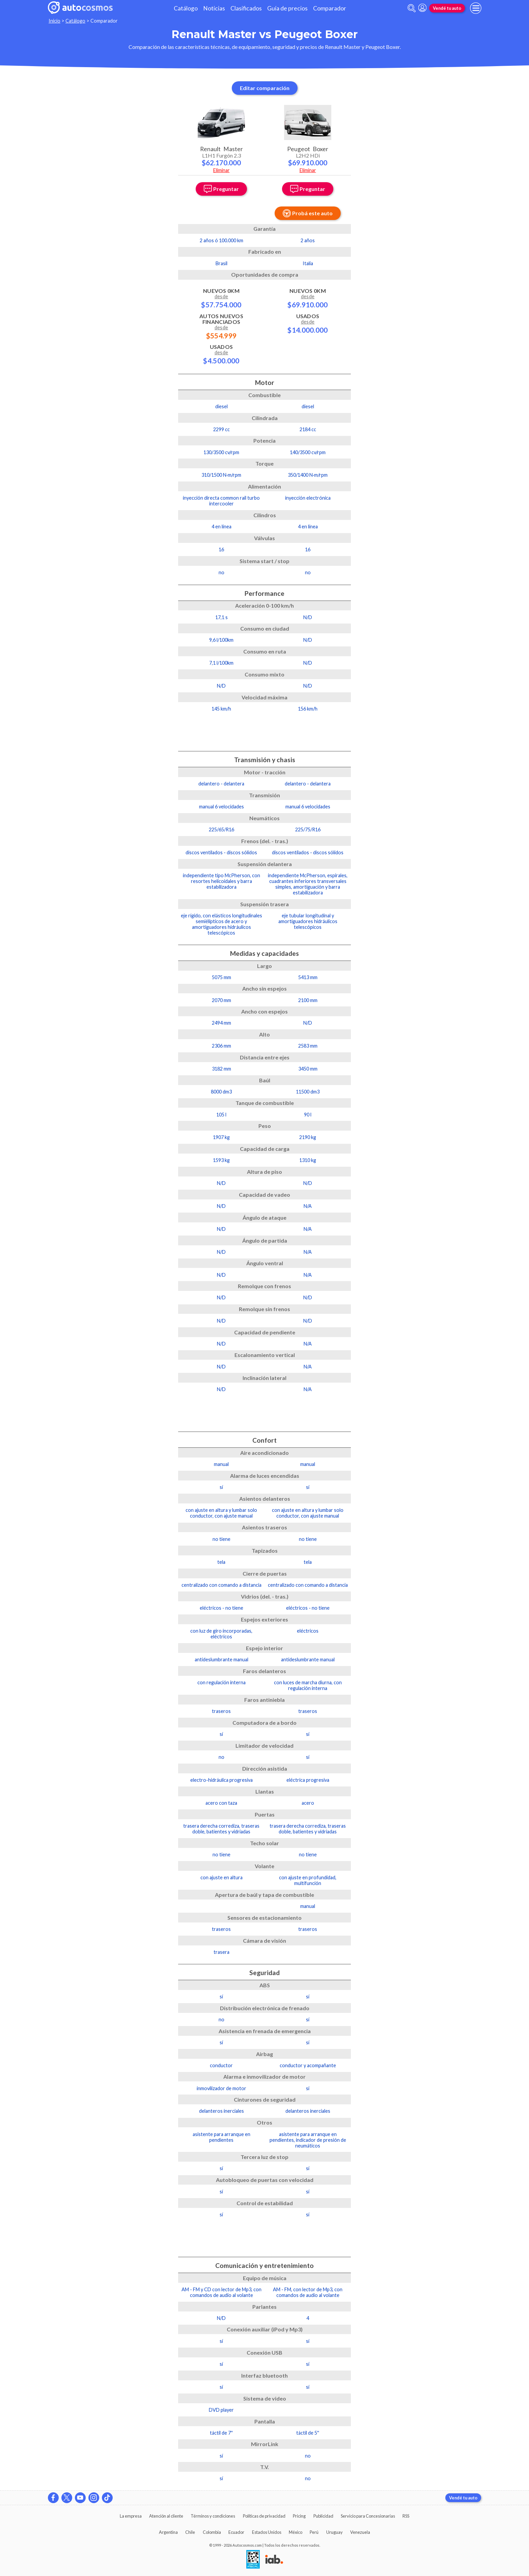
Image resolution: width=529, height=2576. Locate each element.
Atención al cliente (166, 2516)
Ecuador (236, 2532)
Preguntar (221, 189)
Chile (190, 2532)
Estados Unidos (266, 2532)
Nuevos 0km (221, 297)
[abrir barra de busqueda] (412, 8)
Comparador (329, 8)
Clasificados (246, 8)
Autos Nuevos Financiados (221, 326)
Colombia (212, 2532)
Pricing (299, 2516)
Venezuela (360, 2532)
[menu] (475, 8)
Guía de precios (287, 8)
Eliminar (221, 170)
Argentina (168, 2532)
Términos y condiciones (213, 2516)
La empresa (131, 2516)
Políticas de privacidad (264, 2516)
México (295, 2532)
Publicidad (323, 2516)
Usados (221, 353)
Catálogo (186, 8)
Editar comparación (264, 88)
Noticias (214, 8)
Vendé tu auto (447, 8)
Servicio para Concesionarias (368, 2516)
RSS (405, 2516)
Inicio (54, 21)
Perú (314, 2532)
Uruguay (334, 2532)
